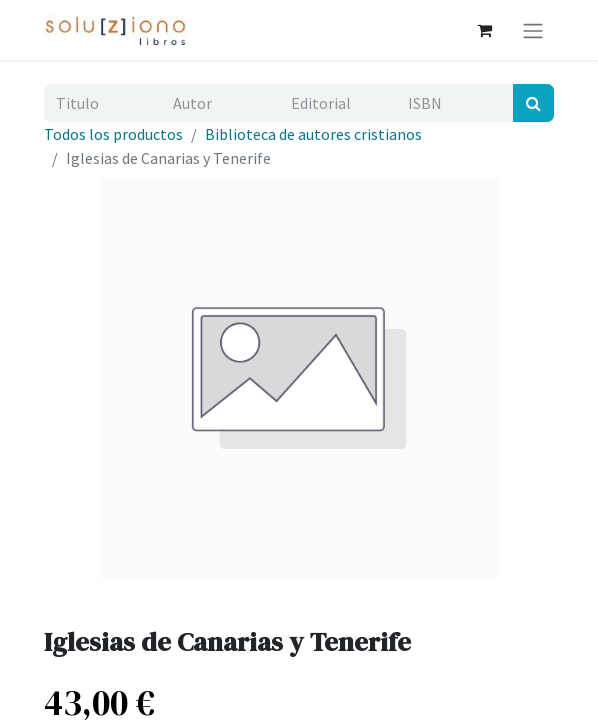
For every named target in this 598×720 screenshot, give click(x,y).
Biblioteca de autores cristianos (313, 134)
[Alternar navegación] (533, 30)
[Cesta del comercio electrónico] (484, 30)
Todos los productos (113, 134)
